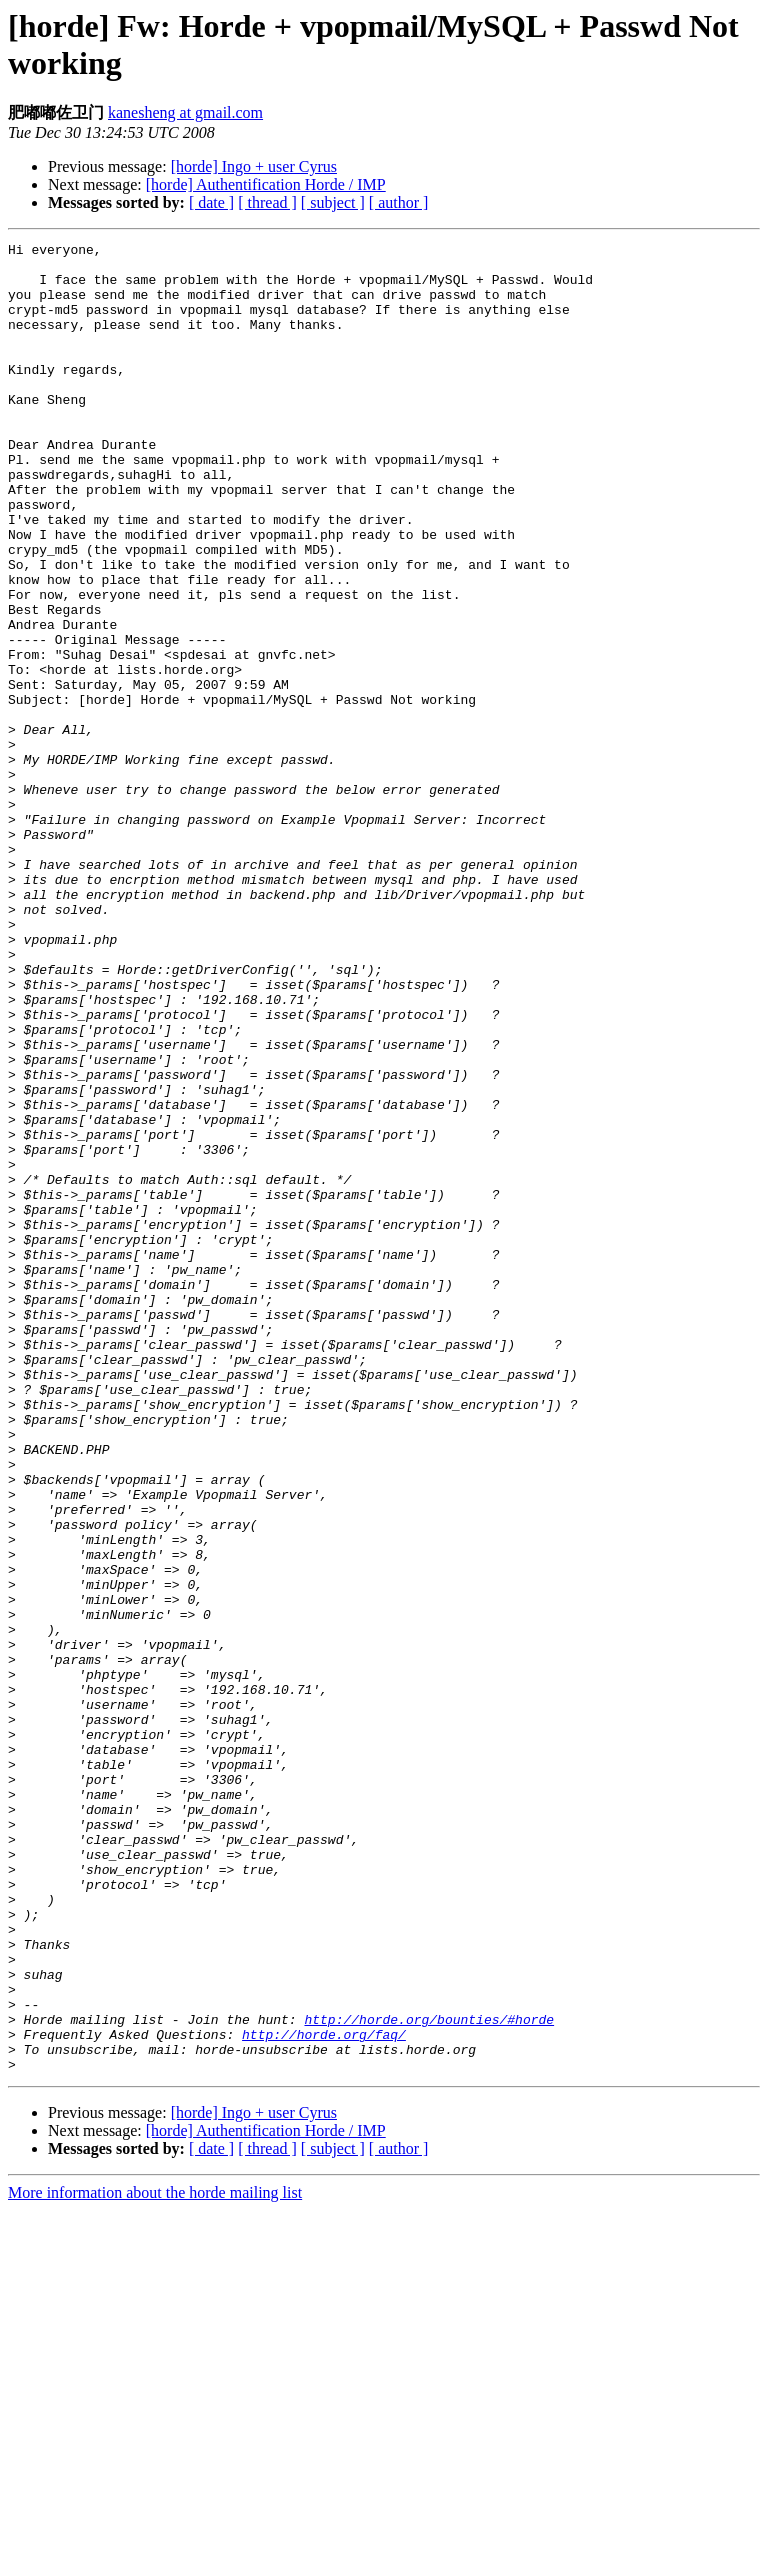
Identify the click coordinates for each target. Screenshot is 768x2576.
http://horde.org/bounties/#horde (429, 2376)
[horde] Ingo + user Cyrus (254, 166)
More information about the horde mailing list (155, 2558)
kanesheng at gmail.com (185, 112)
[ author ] (399, 202)
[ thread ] (267, 202)
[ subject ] (333, 202)
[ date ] (211, 202)
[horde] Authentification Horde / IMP (266, 184)
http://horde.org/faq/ (324, 2394)
